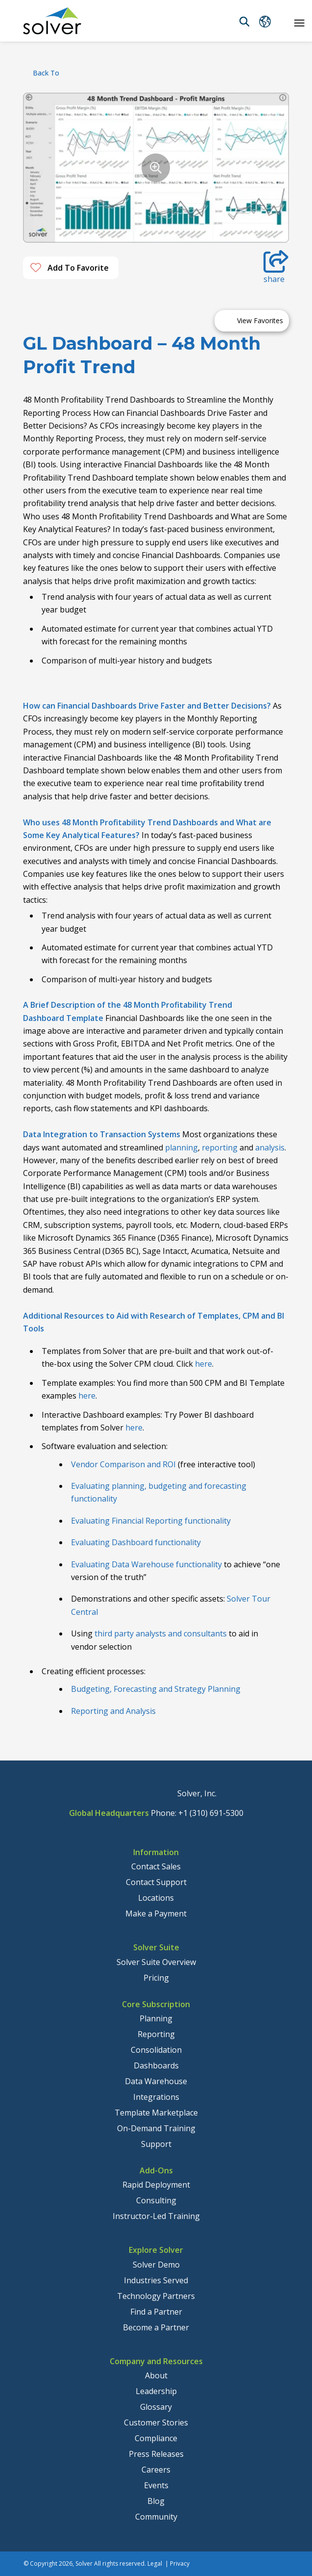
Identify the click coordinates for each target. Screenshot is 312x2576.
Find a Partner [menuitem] (156, 2311)
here (203, 1363)
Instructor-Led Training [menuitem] (156, 2216)
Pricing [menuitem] (156, 1977)
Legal (154, 2563)
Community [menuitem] (156, 2516)
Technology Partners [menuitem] (156, 2296)
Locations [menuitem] (156, 1897)
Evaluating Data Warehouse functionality (146, 1564)
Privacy (180, 2563)
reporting (220, 1147)
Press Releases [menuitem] (156, 2453)
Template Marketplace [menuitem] (156, 2112)
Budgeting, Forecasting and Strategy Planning (155, 1688)
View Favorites (260, 320)
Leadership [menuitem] (156, 2391)
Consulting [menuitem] (156, 2200)
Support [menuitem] (156, 2144)
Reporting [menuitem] (156, 2034)
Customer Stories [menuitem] (156, 2422)
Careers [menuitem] (156, 2469)
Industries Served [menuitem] (156, 2280)
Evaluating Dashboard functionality (136, 1542)
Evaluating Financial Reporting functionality (151, 1520)
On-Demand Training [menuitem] (156, 2128)
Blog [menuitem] (156, 2501)
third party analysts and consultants (161, 1633)
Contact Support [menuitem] (156, 1882)
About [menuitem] (156, 2375)
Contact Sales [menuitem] (156, 1866)
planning (181, 1147)
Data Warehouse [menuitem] (156, 2081)
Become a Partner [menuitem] (156, 2327)
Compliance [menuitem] (156, 2438)
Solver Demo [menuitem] (156, 2264)
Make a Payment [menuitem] (156, 1913)
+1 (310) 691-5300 (210, 1813)
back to (46, 72)
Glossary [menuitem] (156, 2406)
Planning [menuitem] (156, 2018)
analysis (270, 1147)
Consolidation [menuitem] (156, 2049)
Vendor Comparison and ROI (123, 1464)
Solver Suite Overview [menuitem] (156, 1962)
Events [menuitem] (156, 2485)
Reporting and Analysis (113, 1711)
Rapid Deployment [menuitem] (156, 2184)
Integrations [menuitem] (156, 2096)
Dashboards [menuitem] (156, 2065)
